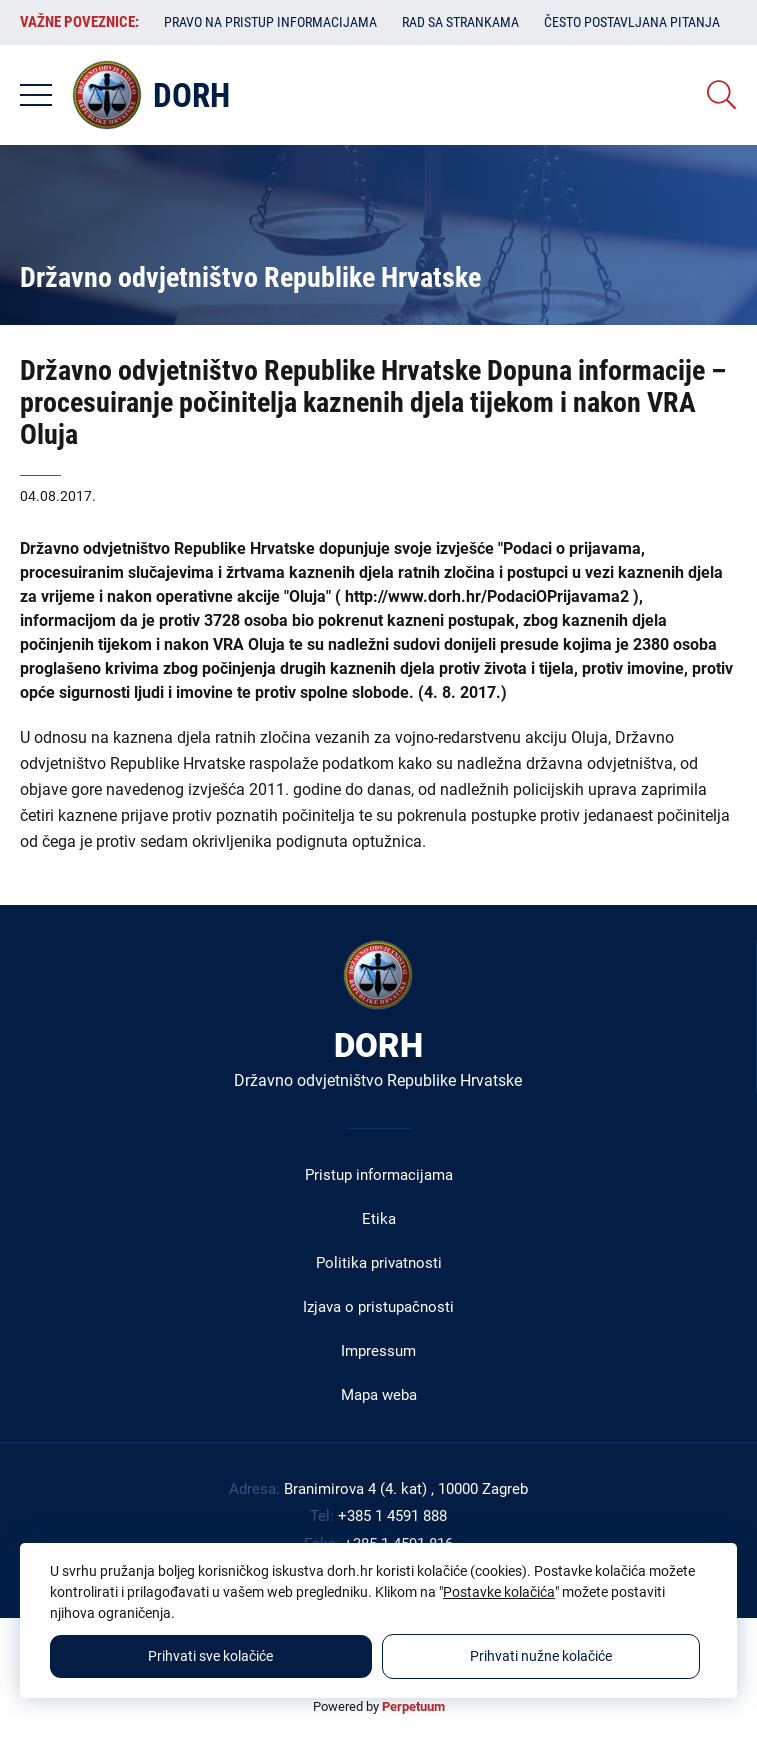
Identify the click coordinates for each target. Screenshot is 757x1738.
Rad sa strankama (460, 22)
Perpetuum (413, 1706)
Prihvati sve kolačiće (210, 1656)
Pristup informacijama (379, 1175)
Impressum (378, 1351)
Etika (379, 1219)
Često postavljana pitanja (632, 22)
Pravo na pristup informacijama (270, 22)
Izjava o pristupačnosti (378, 1307)
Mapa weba (379, 1395)
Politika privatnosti (379, 1263)
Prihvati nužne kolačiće (541, 1656)
